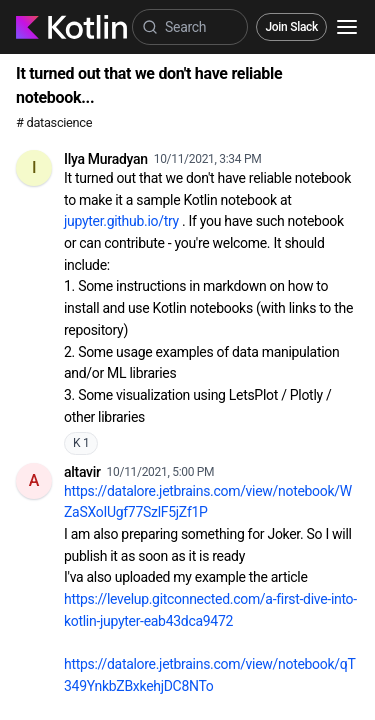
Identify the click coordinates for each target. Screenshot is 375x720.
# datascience (54, 122)
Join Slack (291, 27)
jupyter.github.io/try (121, 221)
